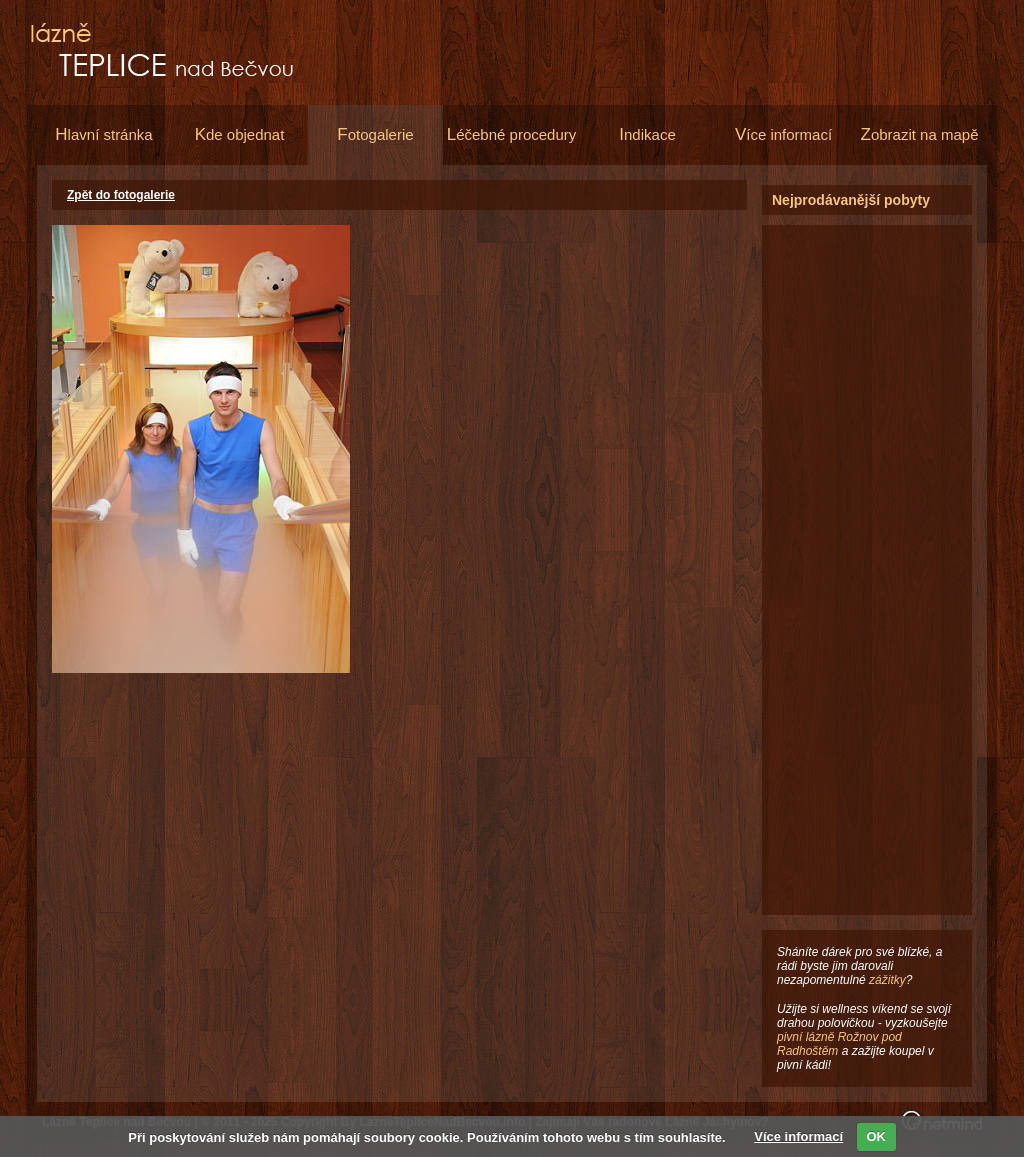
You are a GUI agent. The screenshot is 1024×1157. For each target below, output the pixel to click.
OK (876, 1136)
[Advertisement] (867, 525)
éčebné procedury (512, 134)
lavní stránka (103, 134)
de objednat (240, 134)
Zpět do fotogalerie (121, 195)
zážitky (887, 980)
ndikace (647, 134)
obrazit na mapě (920, 134)
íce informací (783, 134)
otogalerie (375, 134)
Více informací (798, 1136)
